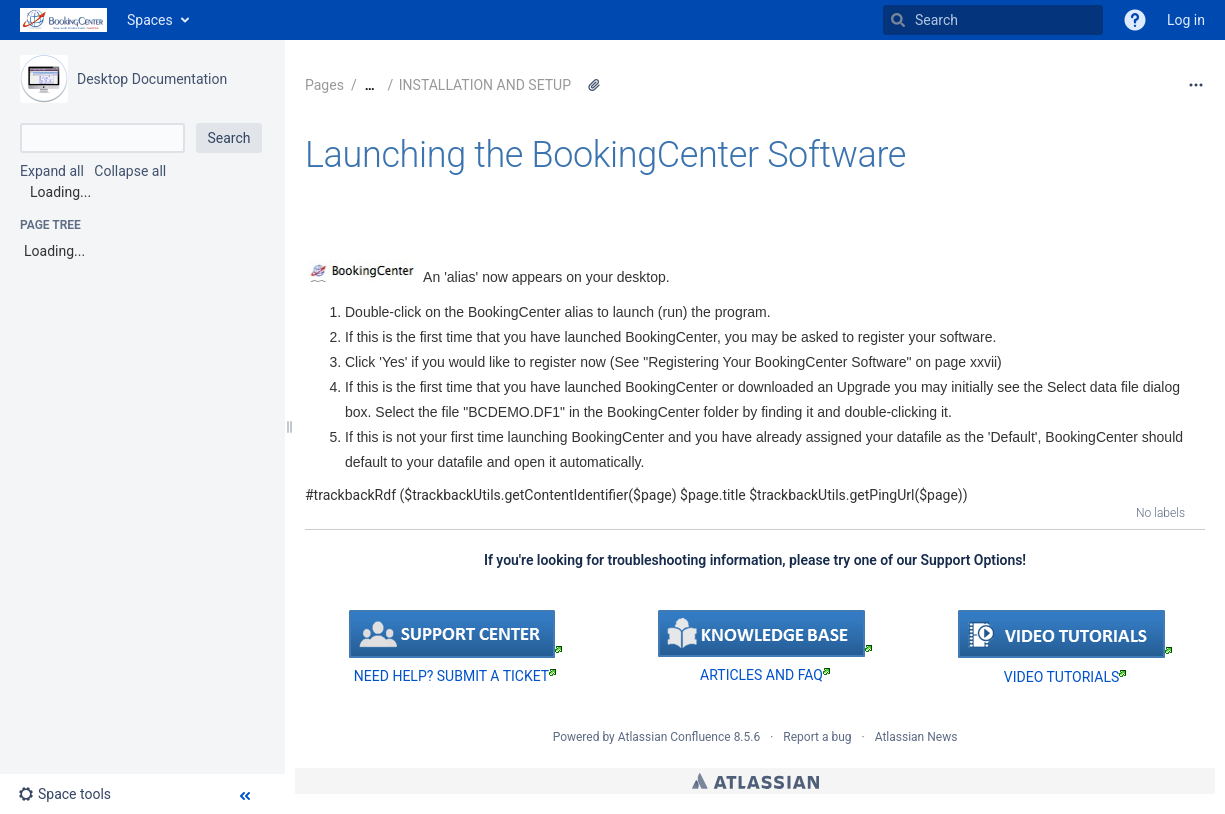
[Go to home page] (63, 20)
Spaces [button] (150, 20)
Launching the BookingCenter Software (605, 155)
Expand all (52, 171)
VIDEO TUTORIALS (1065, 677)
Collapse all (130, 171)
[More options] (1196, 85)
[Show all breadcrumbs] (370, 85)
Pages (324, 85)
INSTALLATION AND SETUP (485, 85)
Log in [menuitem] (1186, 20)
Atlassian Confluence (674, 737)
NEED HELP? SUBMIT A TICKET (455, 676)
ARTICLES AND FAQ (765, 675)
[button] (1135, 20)
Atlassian (755, 781)
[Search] (898, 20)
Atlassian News (916, 737)
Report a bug (817, 737)
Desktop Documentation (152, 79)
